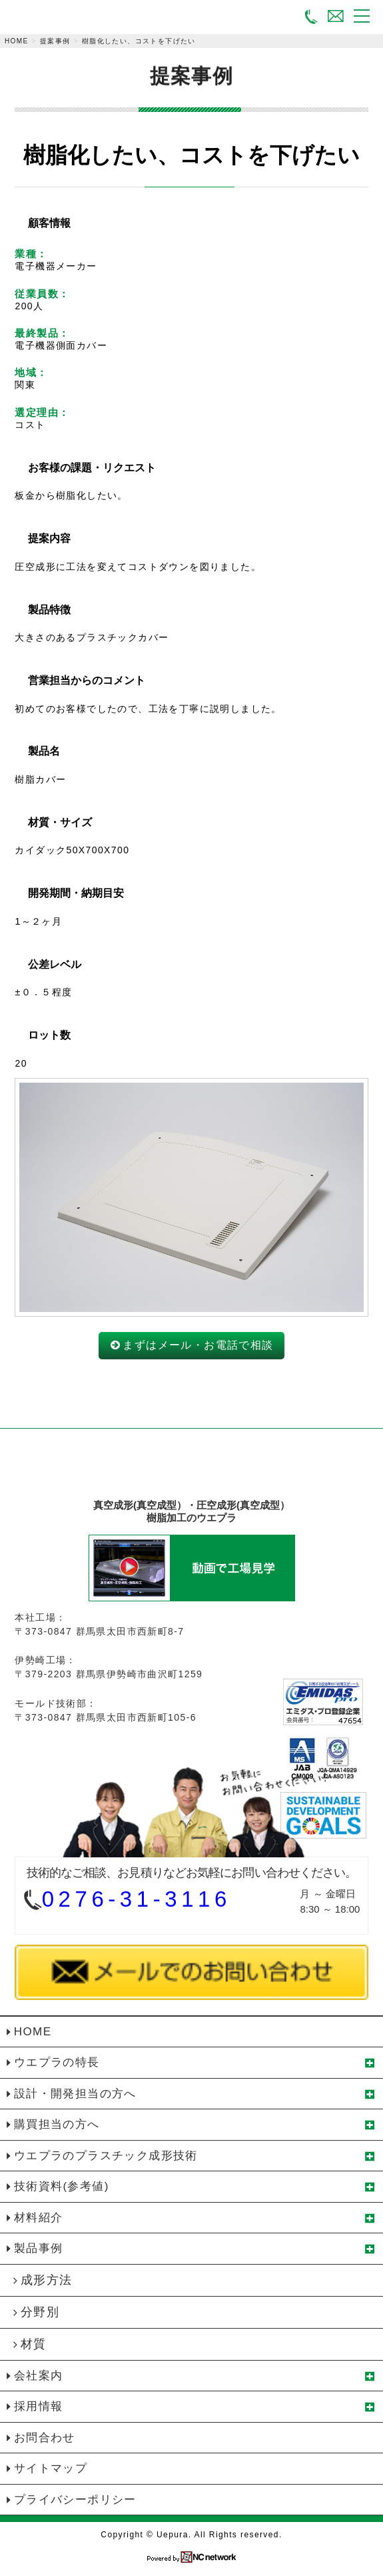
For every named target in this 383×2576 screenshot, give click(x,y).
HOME (17, 41)
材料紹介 (38, 2217)
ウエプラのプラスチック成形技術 (106, 2155)
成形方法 (47, 2280)
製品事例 (38, 2248)
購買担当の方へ (57, 2124)
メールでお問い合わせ (335, 15)
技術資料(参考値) (61, 2186)
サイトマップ (50, 2468)
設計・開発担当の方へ (75, 2093)
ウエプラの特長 (57, 2062)
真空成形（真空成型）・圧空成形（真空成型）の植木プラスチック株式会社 (59, 18)
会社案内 (38, 2375)
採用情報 (38, 2406)
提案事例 (55, 41)
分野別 (40, 2312)
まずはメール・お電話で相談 (198, 1345)
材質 (34, 2344)
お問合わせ (44, 2437)
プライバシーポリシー (75, 2499)
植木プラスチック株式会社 (191, 1470)
